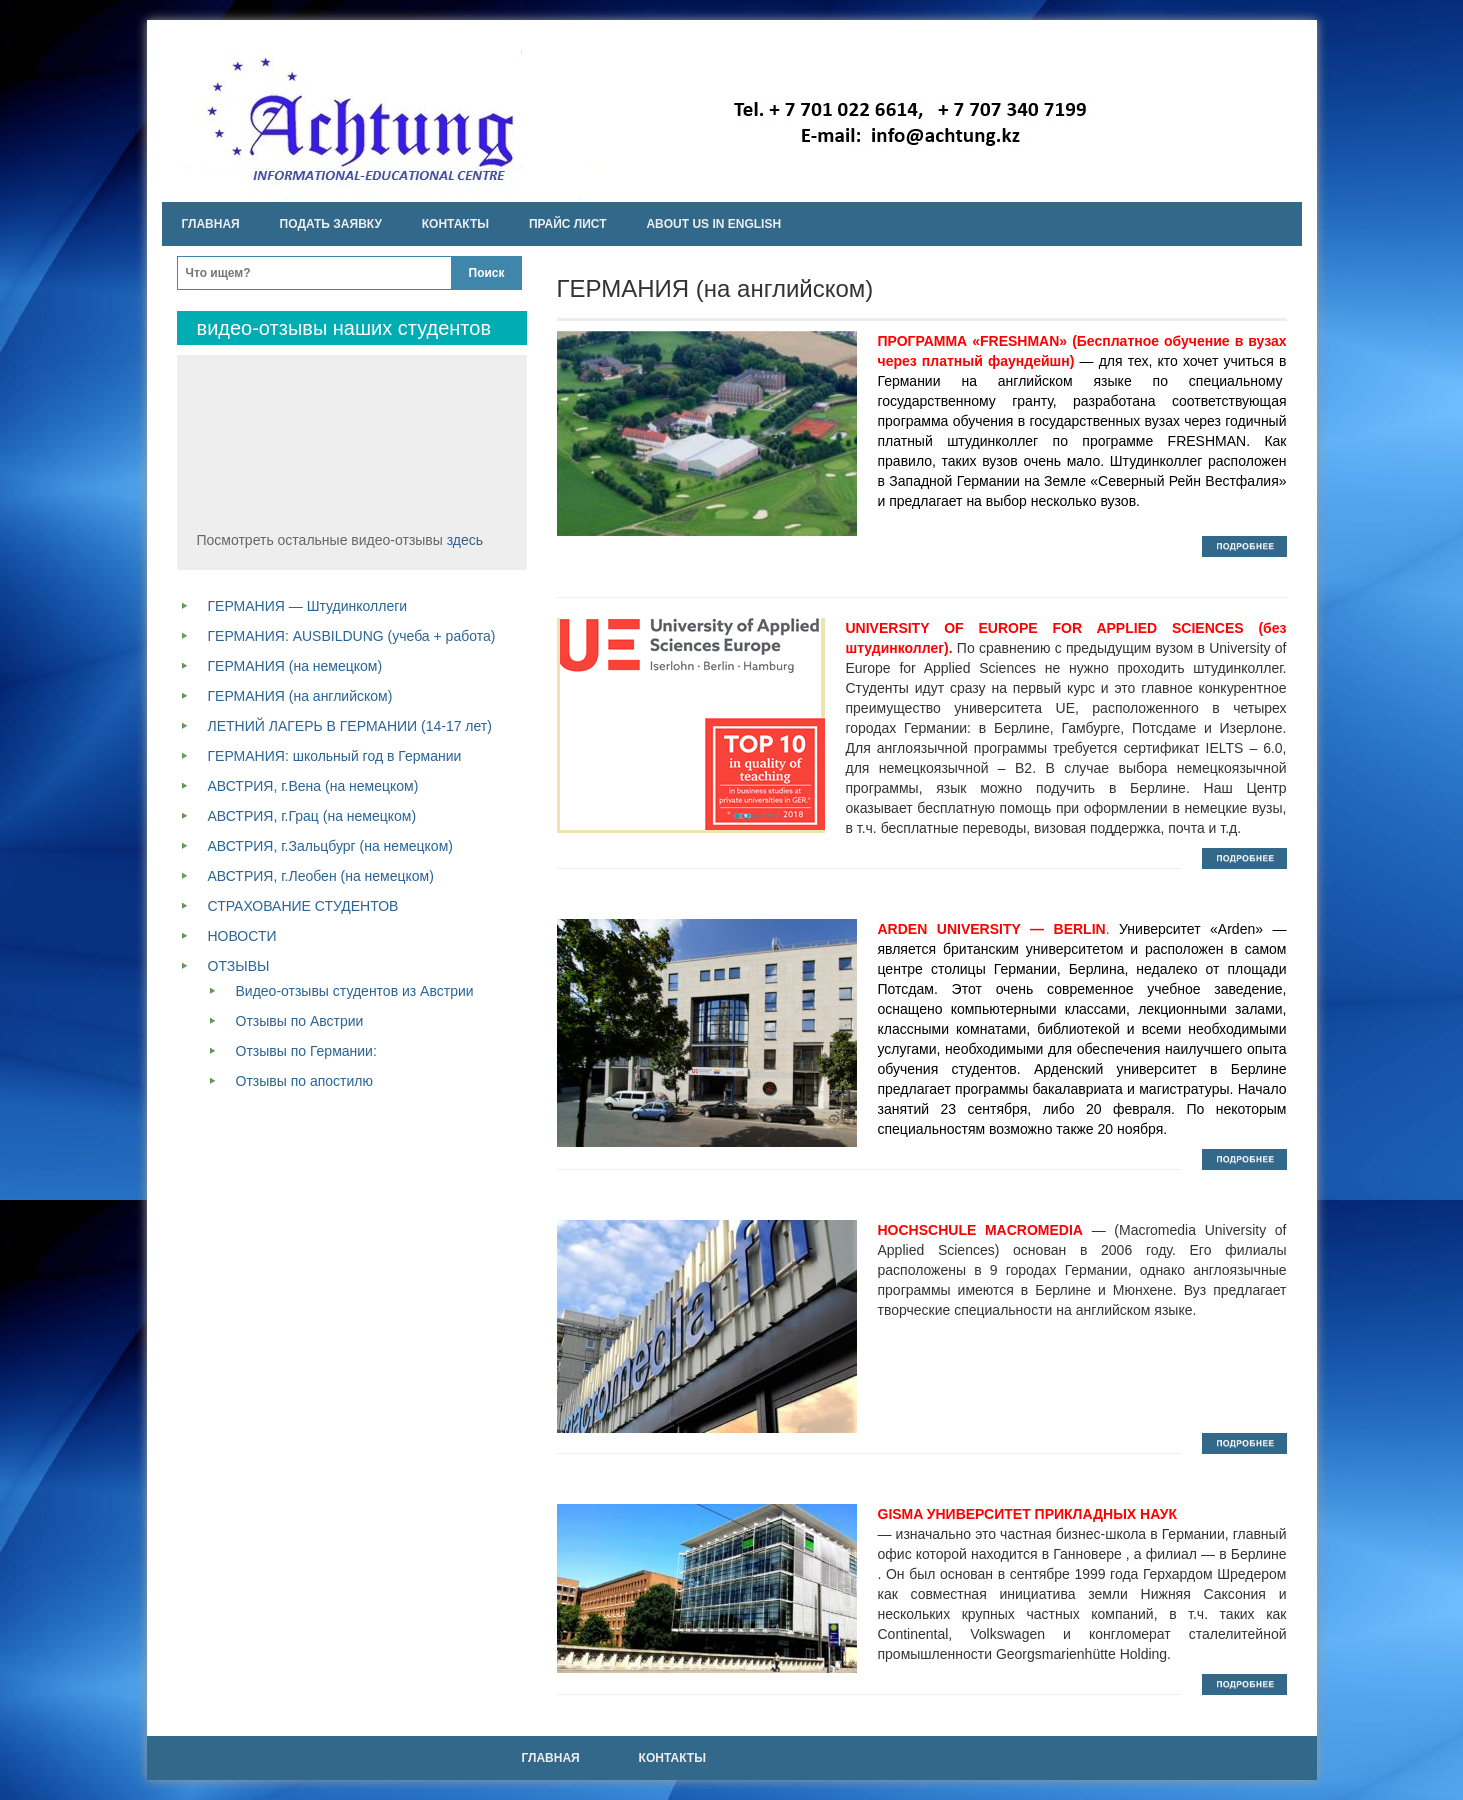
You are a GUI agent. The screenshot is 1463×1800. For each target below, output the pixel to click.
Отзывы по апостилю (304, 1081)
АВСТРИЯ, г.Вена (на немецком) (313, 786)
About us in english (713, 224)
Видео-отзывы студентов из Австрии (355, 991)
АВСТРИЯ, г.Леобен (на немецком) (321, 876)
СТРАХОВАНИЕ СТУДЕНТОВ (303, 906)
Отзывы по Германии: (306, 1051)
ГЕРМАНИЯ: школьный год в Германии (335, 756)
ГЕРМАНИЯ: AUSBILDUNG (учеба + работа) (352, 636)
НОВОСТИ (242, 936)
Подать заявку (331, 224)
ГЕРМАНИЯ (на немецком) (295, 666)
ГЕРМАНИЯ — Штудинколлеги (308, 606)
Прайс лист (568, 224)
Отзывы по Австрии (300, 1021)
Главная (211, 224)
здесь (465, 540)
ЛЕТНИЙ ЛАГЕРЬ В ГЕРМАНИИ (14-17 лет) (350, 726)
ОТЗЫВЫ (239, 966)
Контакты (455, 224)
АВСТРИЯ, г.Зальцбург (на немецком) (330, 846)
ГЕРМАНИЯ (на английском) (300, 696)
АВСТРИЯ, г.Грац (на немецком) (312, 816)
